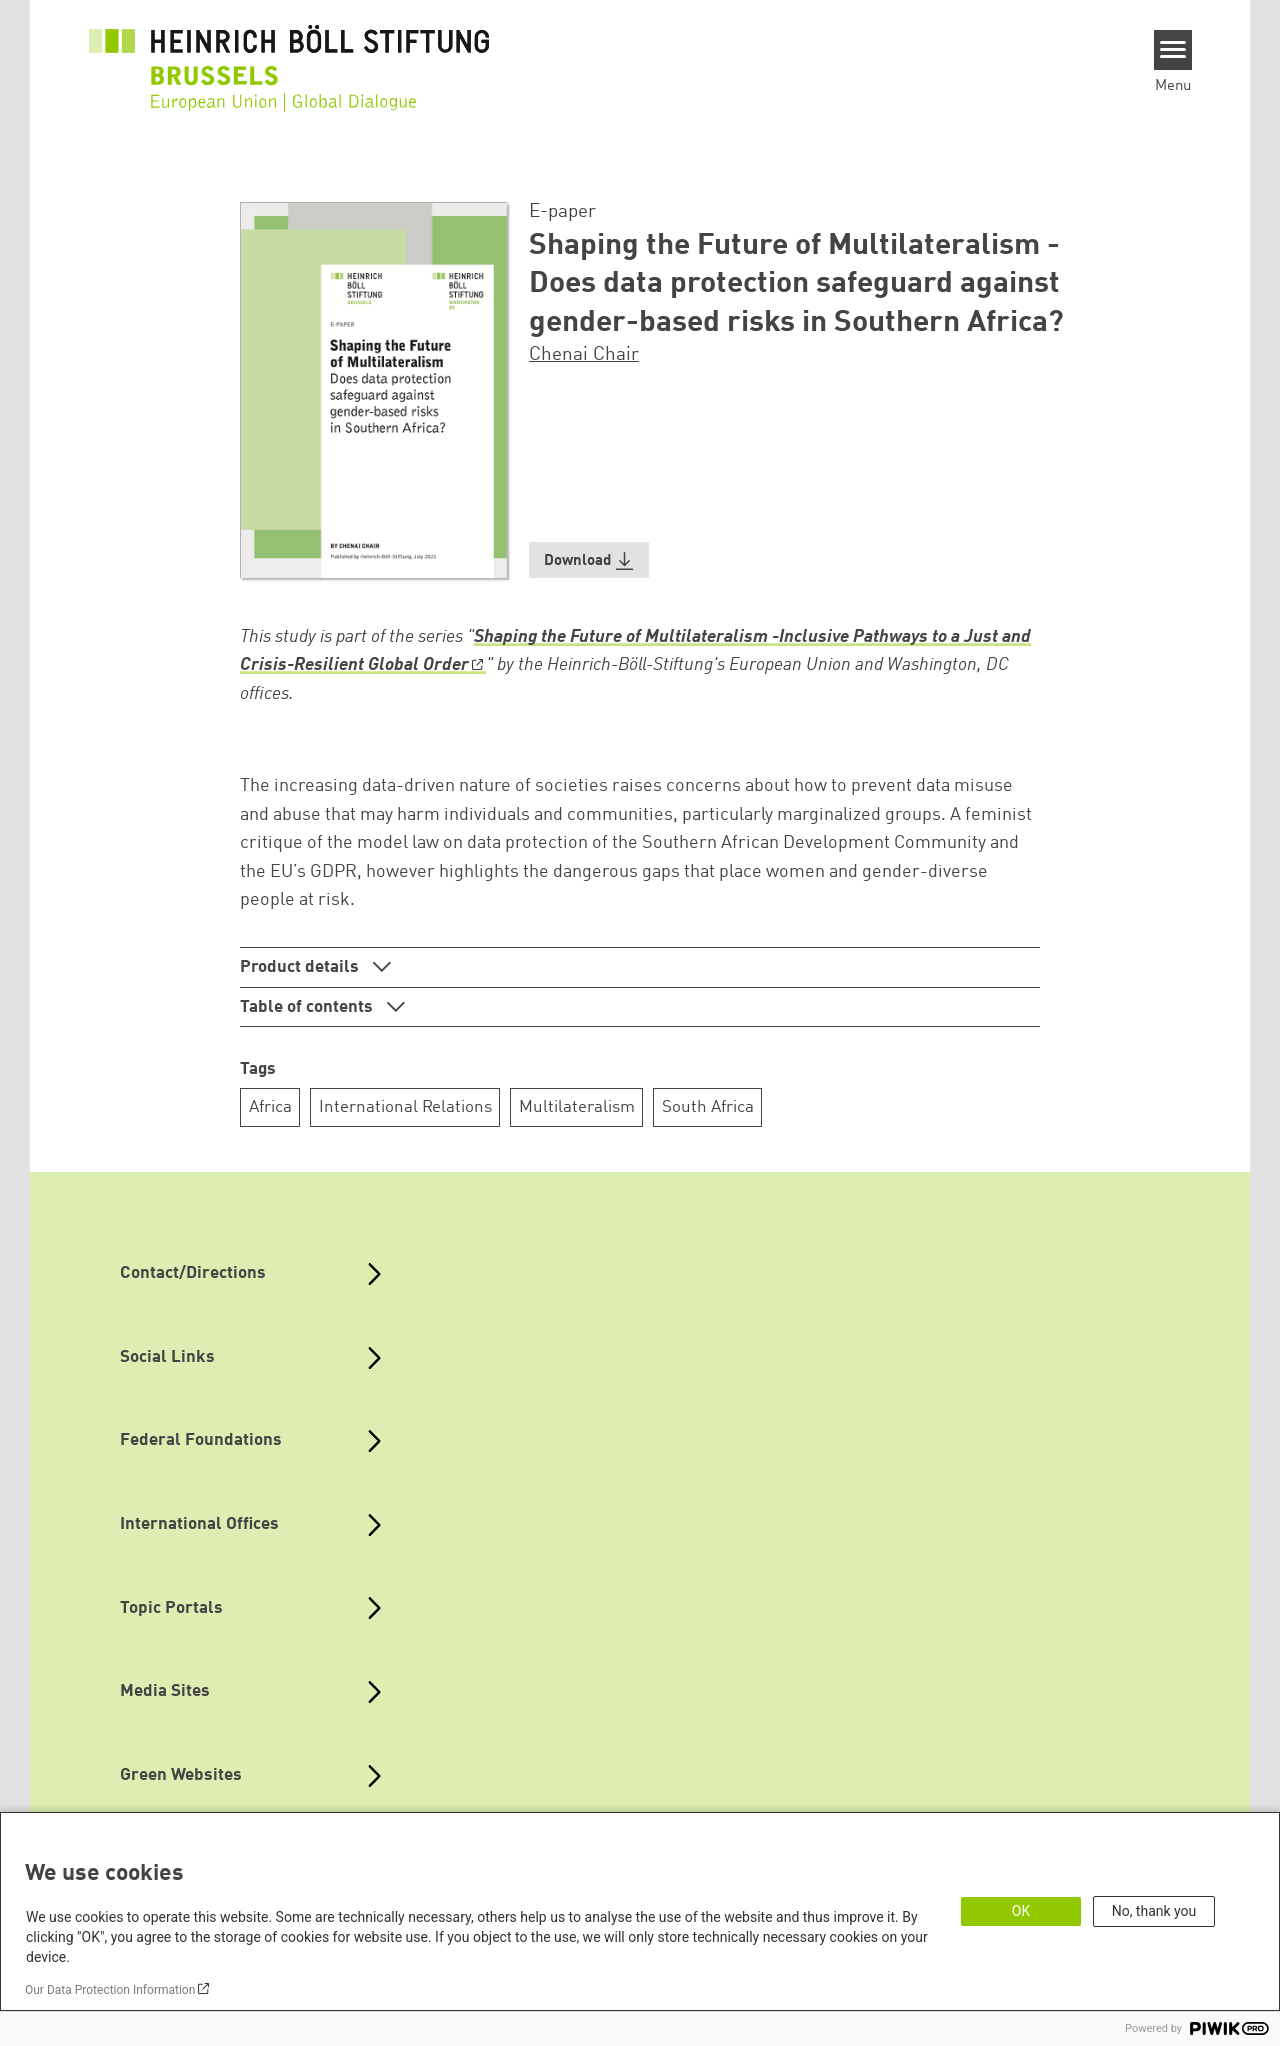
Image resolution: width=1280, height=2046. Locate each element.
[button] (589, 560)
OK (1021, 1911)
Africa (270, 1107)
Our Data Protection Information (110, 1990)
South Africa (708, 1107)
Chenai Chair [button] (584, 355)
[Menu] (1173, 50)
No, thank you (1154, 1911)
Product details (301, 967)
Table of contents (308, 1007)
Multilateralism (577, 1107)
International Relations (405, 1107)
